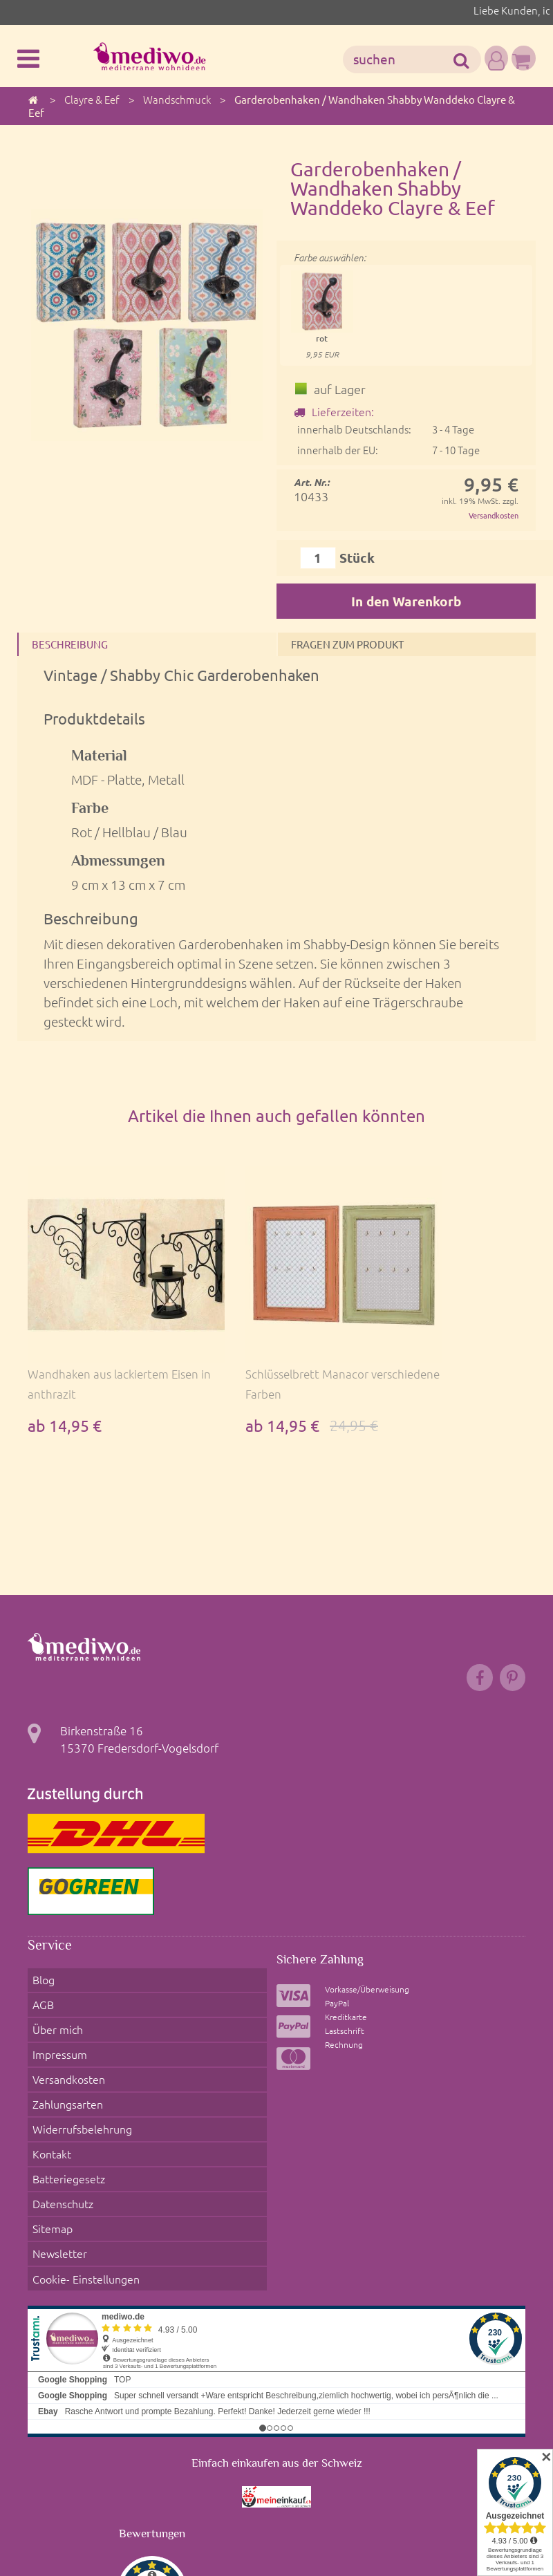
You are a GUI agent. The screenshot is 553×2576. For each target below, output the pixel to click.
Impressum (56, 2038)
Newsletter (56, 2177)
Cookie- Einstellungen (84, 2194)
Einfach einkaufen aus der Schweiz (276, 2375)
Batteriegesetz (66, 2125)
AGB (39, 2002)
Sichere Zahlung (324, 1968)
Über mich (55, 2020)
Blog (40, 1985)
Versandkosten (490, 515)
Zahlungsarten (66, 2072)
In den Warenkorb (406, 601)
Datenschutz (61, 2142)
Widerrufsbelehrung (80, 2090)
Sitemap (49, 2159)
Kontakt (49, 2107)
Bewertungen (152, 2445)
